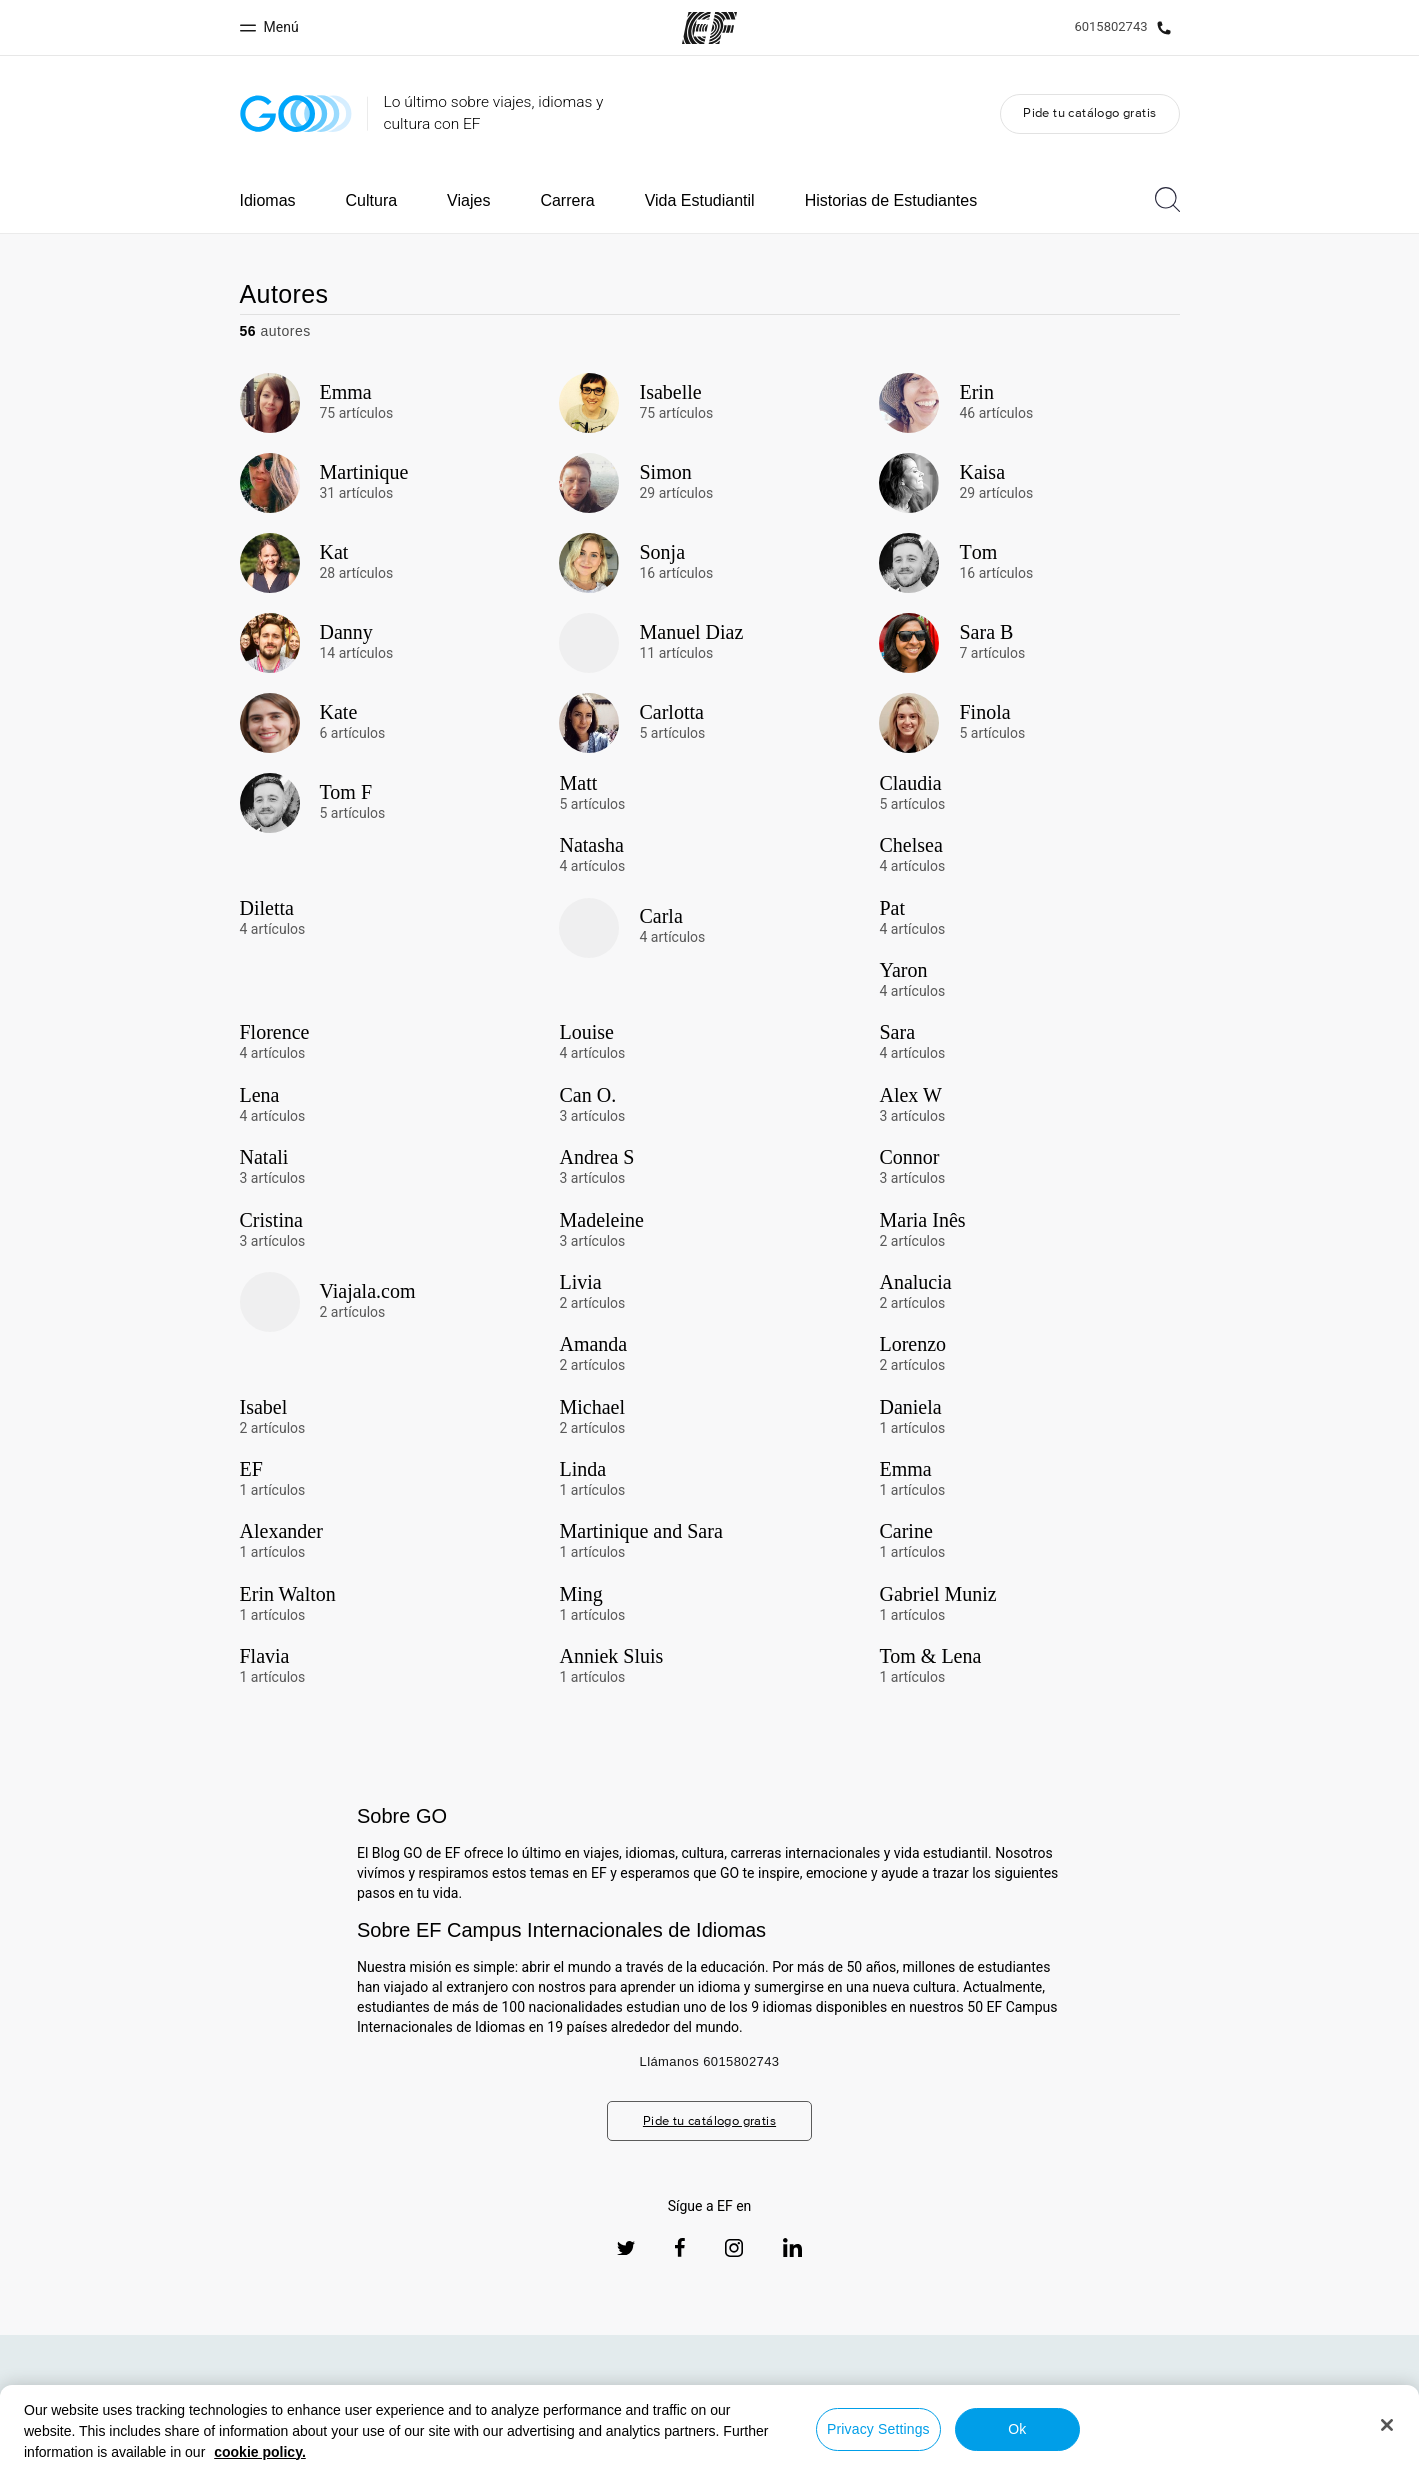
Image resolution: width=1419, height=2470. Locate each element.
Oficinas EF (1027, 2410)
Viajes (468, 200)
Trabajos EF (1278, 2410)
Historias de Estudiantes (891, 200)
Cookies (876, 2451)
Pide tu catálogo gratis (1089, 112)
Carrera (567, 200)
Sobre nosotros (926, 2410)
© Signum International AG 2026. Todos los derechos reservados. (1136, 2451)
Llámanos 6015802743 (710, 2061)
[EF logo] (138, 2402)
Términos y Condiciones (759, 2451)
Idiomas (268, 200)
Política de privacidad (606, 2451)
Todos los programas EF (1151, 2410)
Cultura (372, 200)
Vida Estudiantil (700, 200)
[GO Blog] (296, 113)
